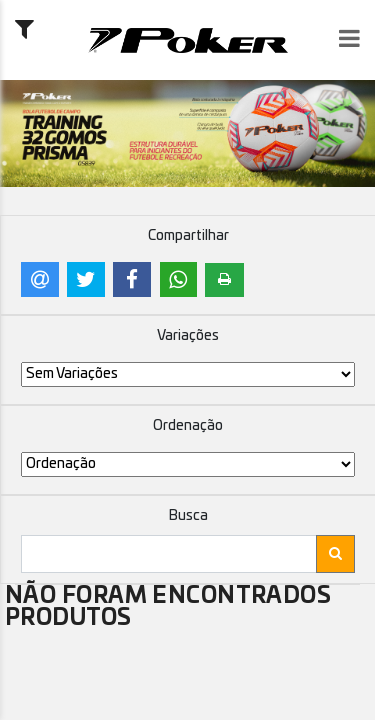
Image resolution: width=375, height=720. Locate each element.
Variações (188, 336)
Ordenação (188, 426)
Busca (188, 516)
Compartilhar (188, 236)
